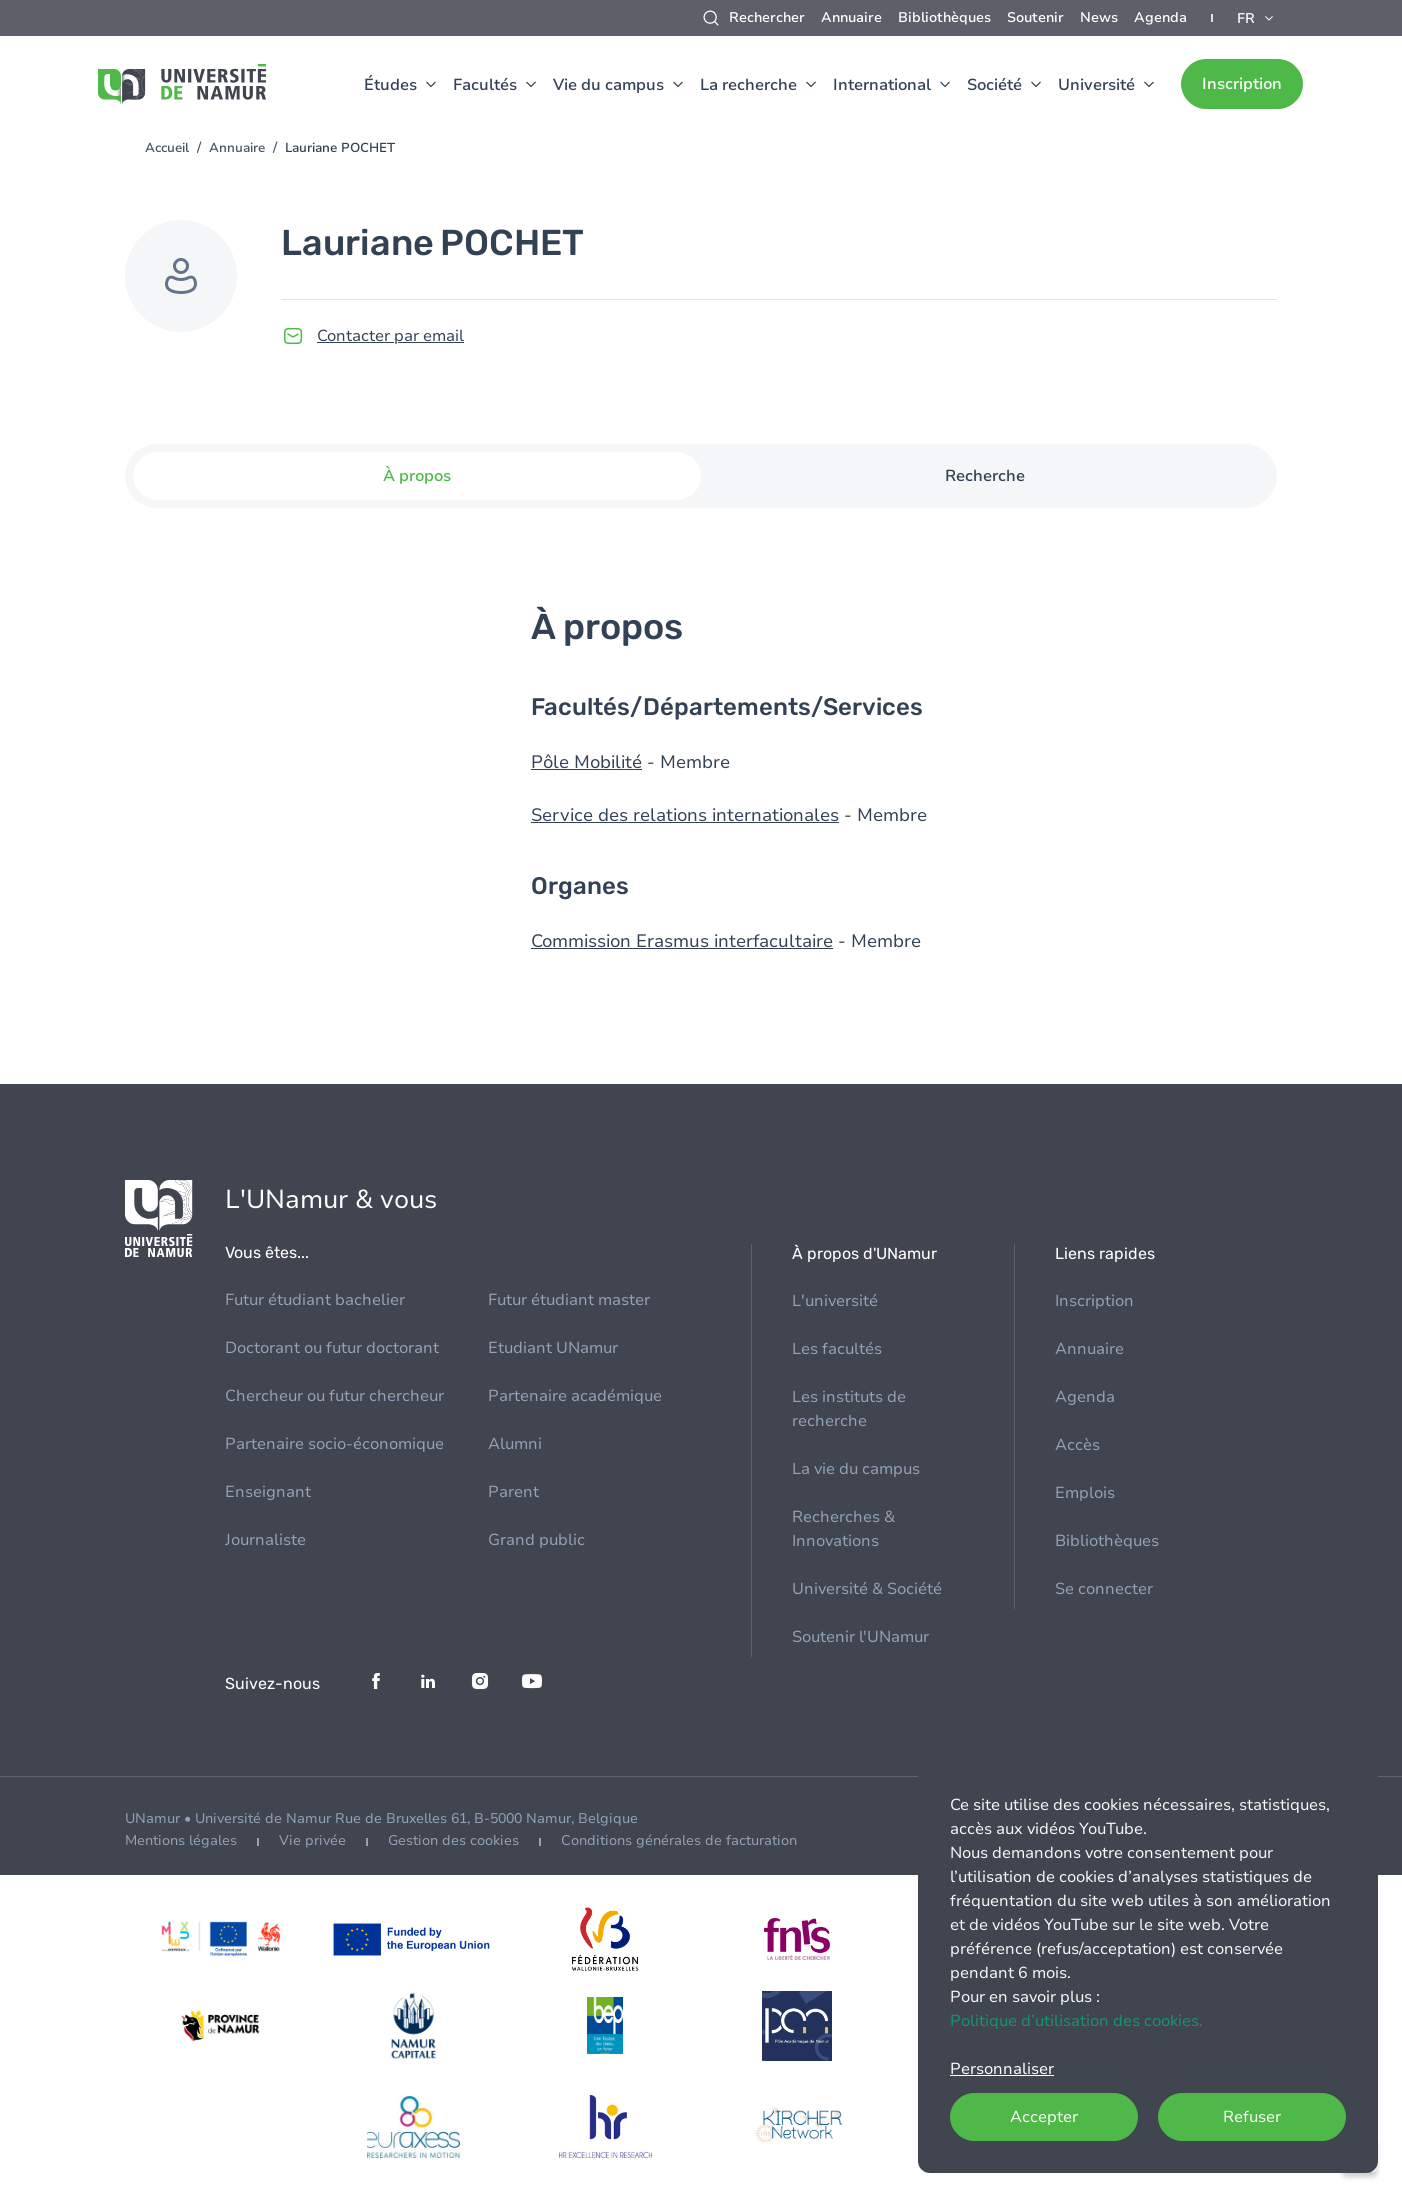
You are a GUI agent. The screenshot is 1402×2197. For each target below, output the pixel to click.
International (882, 85)
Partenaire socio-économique (334, 1444)
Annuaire (851, 17)
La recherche (748, 85)
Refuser (1252, 2117)
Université (1096, 85)
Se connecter (1104, 1589)
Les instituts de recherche (849, 1409)
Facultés (485, 85)
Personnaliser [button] (1002, 2069)
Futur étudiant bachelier (315, 1300)
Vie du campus (608, 85)
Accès (1077, 1445)
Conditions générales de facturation (679, 1840)
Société (994, 85)
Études (390, 85)
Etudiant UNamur (553, 1348)
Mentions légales (181, 1840)
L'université (835, 1301)
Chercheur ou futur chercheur (334, 1396)
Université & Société (867, 1589)
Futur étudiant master (569, 1300)
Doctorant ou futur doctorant (332, 1348)
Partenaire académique (575, 1396)
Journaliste (265, 1540)
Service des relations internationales (687, 815)
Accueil (167, 148)
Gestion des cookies (453, 1840)
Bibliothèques (944, 17)
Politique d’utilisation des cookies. (1076, 2021)
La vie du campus (856, 1469)
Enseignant (268, 1492)
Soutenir (1035, 17)
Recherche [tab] (985, 476)
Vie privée (312, 1840)
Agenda (1160, 17)
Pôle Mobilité (587, 762)
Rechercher (767, 17)
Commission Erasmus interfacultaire (684, 941)
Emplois (1085, 1493)
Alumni (515, 1444)
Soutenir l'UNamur (860, 1637)
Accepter (1044, 2117)
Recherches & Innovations (843, 1529)
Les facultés (837, 1349)
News (1099, 17)
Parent (513, 1492)
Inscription (1242, 84)
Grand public (536, 1540)
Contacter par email (390, 336)
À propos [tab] (417, 476)
